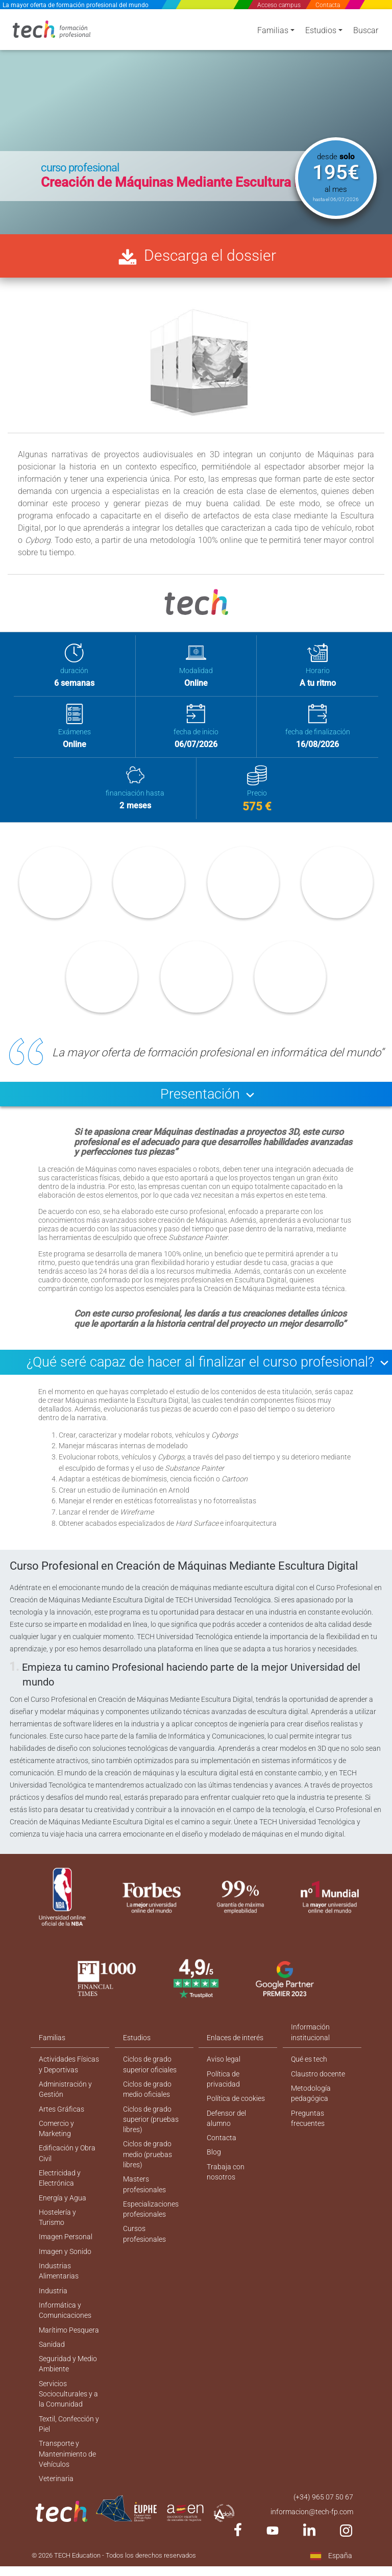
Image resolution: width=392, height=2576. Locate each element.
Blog (214, 2172)
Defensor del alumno (226, 2136)
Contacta (327, 5)
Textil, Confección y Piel (69, 2451)
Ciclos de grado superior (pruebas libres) (151, 2138)
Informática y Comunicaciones (65, 2334)
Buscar (365, 32)
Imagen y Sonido (65, 2274)
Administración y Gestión (65, 2107)
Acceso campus (279, 5)
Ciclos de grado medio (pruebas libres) (147, 2174)
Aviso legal (223, 2076)
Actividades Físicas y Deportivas (69, 2081)
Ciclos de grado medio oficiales (147, 2107)
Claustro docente (318, 2091)
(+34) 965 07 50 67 (323, 2526)
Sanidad (52, 2369)
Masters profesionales (144, 2205)
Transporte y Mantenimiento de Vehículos (67, 2482)
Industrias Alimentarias (59, 2294)
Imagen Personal (65, 2259)
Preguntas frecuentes (308, 2136)
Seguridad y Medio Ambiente (68, 2389)
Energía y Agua (62, 2219)
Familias (272, 32)
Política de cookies (236, 2117)
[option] (196, 120)
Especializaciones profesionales (151, 2230)
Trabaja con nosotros (225, 2192)
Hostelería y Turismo (57, 2239)
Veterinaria (56, 2508)
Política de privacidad (223, 2096)
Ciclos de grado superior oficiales (150, 2081)
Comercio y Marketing (56, 2147)
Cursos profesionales (144, 2256)
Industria (53, 2314)
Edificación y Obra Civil (67, 2173)
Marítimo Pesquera (69, 2354)
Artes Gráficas (61, 2127)
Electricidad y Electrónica (60, 2198)
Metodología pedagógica (311, 2111)
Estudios (320, 32)
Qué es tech (309, 2076)
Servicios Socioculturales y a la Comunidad (68, 2420)
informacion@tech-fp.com (312, 2541)
